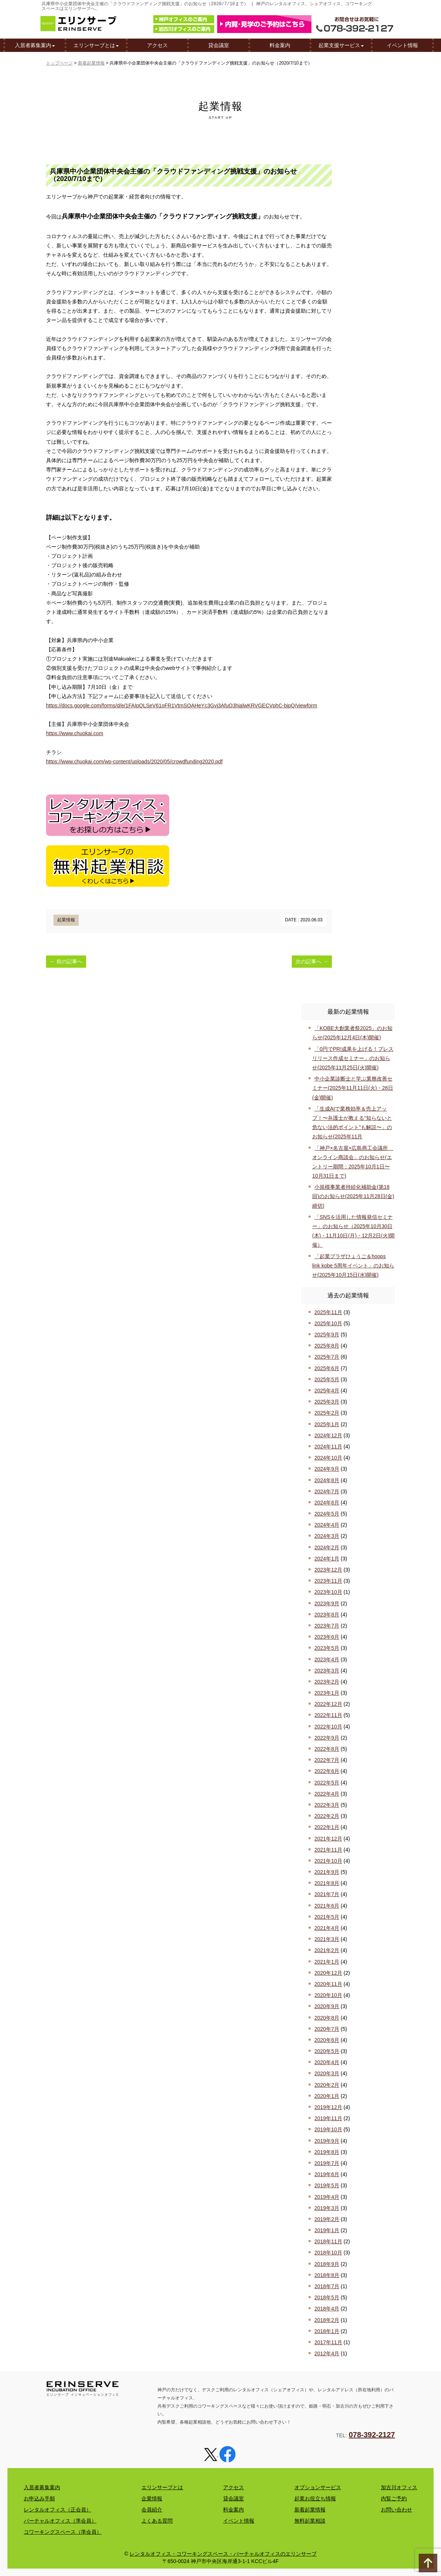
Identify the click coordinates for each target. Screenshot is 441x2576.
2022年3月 (326, 1805)
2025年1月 (326, 1424)
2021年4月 (326, 1928)
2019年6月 (326, 2174)
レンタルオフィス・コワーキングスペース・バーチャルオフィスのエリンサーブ (223, 2554)
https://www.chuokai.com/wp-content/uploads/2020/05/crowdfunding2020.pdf (134, 761)
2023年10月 (328, 1592)
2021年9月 (326, 1872)
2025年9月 (326, 1335)
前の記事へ (66, 961)
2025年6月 (326, 1368)
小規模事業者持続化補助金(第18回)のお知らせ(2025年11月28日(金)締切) (353, 1196)
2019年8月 (326, 2152)
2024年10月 (328, 1458)
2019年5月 (326, 2185)
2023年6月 (326, 1637)
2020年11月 (328, 1984)
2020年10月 (328, 1995)
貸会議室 (218, 46)
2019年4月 (326, 2197)
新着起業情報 (91, 63)
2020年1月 (326, 2096)
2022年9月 (326, 1738)
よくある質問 (157, 2521)
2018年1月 (326, 2331)
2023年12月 (328, 1570)
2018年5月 (326, 2297)
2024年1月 (326, 1559)
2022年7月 (326, 1760)
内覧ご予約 (394, 2498)
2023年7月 (326, 1626)
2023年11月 (328, 1581)
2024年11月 (328, 1447)
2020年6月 (326, 2040)
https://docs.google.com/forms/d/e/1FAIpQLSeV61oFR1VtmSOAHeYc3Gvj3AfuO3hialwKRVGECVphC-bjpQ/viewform (181, 705)
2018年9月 (326, 2264)
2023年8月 (326, 1615)
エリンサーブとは (96, 46)
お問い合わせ (396, 2510)
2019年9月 (326, 2141)
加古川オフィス (399, 2487)
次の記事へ (311, 961)
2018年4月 (326, 2309)
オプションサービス (317, 2487)
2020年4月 (326, 2062)
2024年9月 (326, 1469)
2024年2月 (326, 1547)
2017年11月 (328, 2342)
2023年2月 (326, 1682)
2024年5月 (326, 1514)
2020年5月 (326, 2051)
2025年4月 (326, 1391)
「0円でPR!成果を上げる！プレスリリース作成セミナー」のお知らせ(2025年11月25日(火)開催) (352, 1058)
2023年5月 (326, 1648)
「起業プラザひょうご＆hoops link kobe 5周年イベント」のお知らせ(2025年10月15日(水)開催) (353, 1265)
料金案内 (280, 46)
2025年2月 (326, 1413)
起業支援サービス (341, 46)
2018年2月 (326, 2320)
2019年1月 (326, 2230)
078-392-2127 (372, 2435)
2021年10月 (328, 1861)
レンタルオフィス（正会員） (57, 2510)
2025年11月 (328, 1312)
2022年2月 (326, 1816)
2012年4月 (326, 2353)
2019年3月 (326, 2208)
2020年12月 (328, 1973)
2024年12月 (328, 1435)
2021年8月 (326, 1883)
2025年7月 (326, 1357)
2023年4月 (326, 1659)
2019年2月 (326, 2219)
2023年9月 (326, 1603)
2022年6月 (326, 1771)
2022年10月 (328, 1727)
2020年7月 (326, 2029)
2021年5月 (326, 1917)
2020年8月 (326, 2018)
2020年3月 (326, 2073)
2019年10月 (328, 2129)
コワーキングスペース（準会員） (63, 2532)
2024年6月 (326, 1503)
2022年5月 (326, 1783)
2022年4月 (326, 1794)
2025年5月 (326, 1379)
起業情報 (66, 919)
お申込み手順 (39, 2498)
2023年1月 (326, 1693)
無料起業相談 (310, 2521)
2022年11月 (328, 1715)
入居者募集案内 (35, 46)
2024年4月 (326, 1525)
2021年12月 (328, 1839)
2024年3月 (326, 1536)
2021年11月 (328, 1850)
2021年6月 (326, 1906)
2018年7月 (326, 2286)
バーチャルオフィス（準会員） (60, 2521)
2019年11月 (328, 2118)
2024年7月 (326, 1491)
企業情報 (151, 2498)
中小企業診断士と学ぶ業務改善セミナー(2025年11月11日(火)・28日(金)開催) (352, 1088)
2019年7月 (326, 2163)
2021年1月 (326, 1962)
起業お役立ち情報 (315, 2498)
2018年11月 (328, 2241)
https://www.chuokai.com (74, 733)
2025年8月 (326, 1346)
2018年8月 (326, 2275)
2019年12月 (328, 2107)
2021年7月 (326, 1894)
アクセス (157, 46)
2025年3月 (326, 1402)
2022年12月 (328, 1704)
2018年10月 (328, 2253)
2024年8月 (326, 1480)
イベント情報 (402, 46)
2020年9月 (326, 2006)
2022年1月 (326, 1827)
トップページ (59, 63)
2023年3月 (326, 1671)
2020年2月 (326, 2085)
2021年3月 (326, 1939)
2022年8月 (326, 1749)
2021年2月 (326, 1950)
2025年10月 (328, 1323)
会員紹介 (151, 2510)
